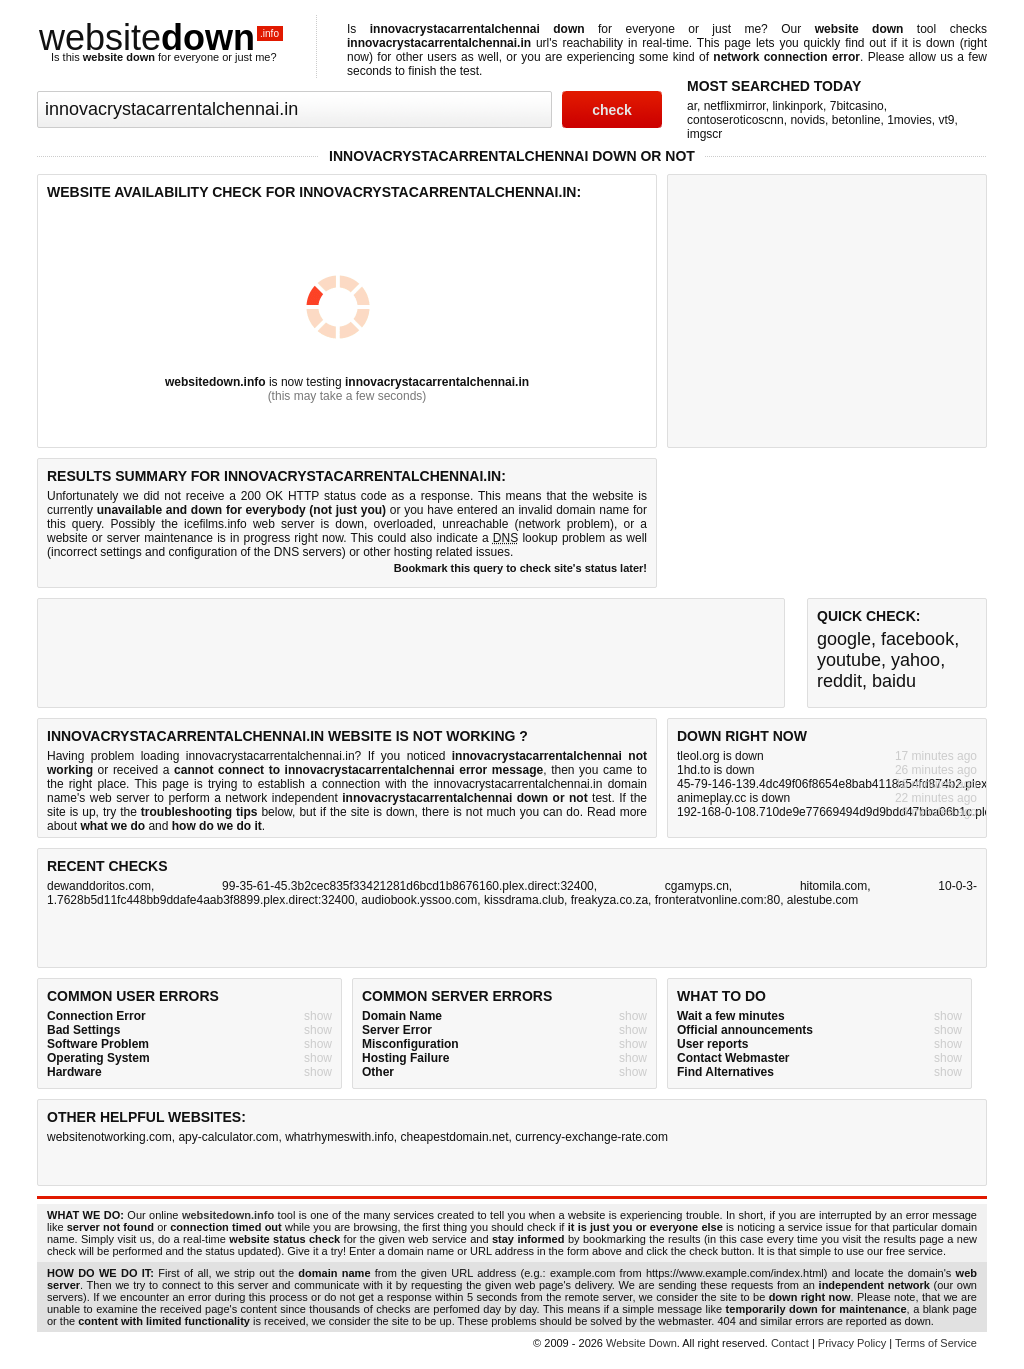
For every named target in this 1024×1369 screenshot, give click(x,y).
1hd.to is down (715, 770)
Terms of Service (936, 1343)
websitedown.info (215, 382)
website (161, 37)
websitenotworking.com (109, 1137)
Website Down (641, 1343)
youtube (849, 660)
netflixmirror (735, 106)
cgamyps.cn (697, 886)
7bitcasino (857, 106)
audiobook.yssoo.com (419, 900)
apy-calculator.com (228, 1137)
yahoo (915, 660)
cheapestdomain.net (455, 1137)
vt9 (947, 120)
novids (807, 120)
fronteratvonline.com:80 (717, 900)
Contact (790, 1343)
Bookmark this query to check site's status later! (520, 568)
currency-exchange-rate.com (591, 1137)
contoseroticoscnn (735, 120)
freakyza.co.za (609, 900)
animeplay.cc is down (733, 798)
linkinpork (797, 106)
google (844, 639)
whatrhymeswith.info (339, 1137)
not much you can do (523, 812)
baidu (894, 681)
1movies (909, 120)
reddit (839, 681)
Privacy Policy (852, 1343)
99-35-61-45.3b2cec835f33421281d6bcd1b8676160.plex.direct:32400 (408, 886)
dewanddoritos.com (99, 886)
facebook (917, 639)
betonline (856, 120)
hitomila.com (833, 886)
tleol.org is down (720, 756)
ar (692, 106)
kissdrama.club (524, 900)
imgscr (704, 134)
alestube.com (822, 900)
